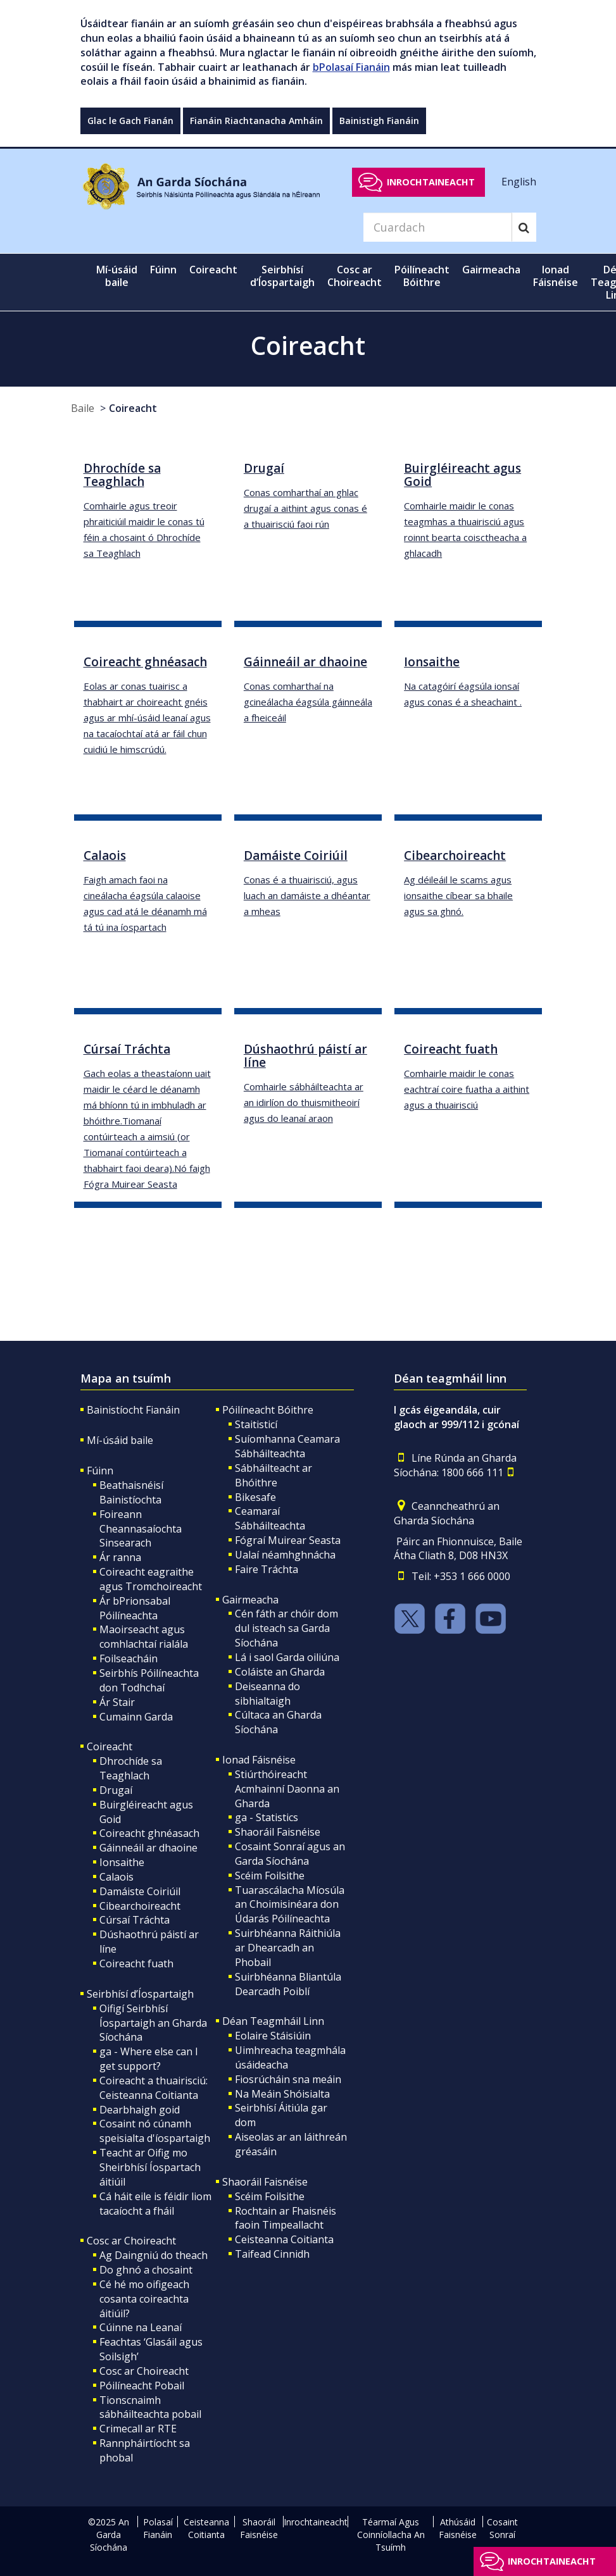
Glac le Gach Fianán (130, 121)
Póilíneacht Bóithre (267, 1410)
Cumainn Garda (136, 1717)
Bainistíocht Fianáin (133, 1410)
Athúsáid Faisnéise (458, 2528)
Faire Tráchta (266, 1569)
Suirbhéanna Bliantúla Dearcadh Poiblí (288, 1984)
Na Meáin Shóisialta (282, 2094)
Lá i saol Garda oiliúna (287, 1657)
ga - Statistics (266, 1817)
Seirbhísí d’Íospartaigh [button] (282, 276)
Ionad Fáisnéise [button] (555, 276)
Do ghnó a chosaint (145, 2270)
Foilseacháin (128, 1658)
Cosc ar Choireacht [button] (354, 276)
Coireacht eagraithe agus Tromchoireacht (150, 1579)
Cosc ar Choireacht (131, 2241)
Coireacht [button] (216, 269)
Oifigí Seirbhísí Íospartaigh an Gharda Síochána (153, 2022)
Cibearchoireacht (139, 1906)
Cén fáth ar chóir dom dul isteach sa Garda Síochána (286, 1628)
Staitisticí (256, 1424)
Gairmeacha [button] (491, 270)
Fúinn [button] (163, 270)
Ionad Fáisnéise (259, 1760)
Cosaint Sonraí (502, 2528)
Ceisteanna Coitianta (284, 2239)
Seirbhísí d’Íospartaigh (140, 1994)
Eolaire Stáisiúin (273, 2036)
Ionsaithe (121, 1862)
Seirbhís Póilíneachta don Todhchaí (149, 1680)
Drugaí (115, 1790)
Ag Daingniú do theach (153, 2255)
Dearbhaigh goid (139, 2110)
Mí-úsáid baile (116, 276)
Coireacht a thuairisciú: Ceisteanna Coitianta (153, 2088)
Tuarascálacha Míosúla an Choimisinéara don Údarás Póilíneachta (289, 1904)
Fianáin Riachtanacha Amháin (256, 121)
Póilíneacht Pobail (141, 2385)
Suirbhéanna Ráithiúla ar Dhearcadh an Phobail (288, 1947)
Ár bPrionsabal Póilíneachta (134, 1608)
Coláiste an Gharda (280, 1672)
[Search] (437, 227)
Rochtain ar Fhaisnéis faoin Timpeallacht (285, 2218)
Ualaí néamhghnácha (285, 1555)
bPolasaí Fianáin (351, 67)
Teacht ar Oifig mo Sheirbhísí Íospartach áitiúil (150, 2167)
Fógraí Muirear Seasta (288, 1540)
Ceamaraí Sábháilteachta (270, 1518)
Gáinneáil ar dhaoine (148, 1848)
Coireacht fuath (136, 1963)
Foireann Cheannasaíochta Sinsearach (140, 1528)
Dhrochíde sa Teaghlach (130, 1768)
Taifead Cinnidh (272, 2254)
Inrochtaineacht (431, 182)
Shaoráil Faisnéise (277, 1832)
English (518, 182)
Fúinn (100, 1471)
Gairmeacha (250, 1600)
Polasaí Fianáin (158, 2528)
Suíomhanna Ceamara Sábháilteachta (287, 1446)
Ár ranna (120, 1557)
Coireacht (133, 408)
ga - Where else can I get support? (148, 2058)
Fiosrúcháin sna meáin (288, 2079)
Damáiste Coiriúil (139, 1891)
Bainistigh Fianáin (379, 121)
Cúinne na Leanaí (140, 2327)
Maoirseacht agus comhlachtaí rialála (143, 1636)
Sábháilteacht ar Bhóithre (273, 1475)
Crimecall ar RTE (138, 2429)
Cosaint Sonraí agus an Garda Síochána (290, 1853)
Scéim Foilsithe (270, 1875)
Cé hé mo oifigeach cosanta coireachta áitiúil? (144, 2298)
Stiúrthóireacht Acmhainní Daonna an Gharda (287, 1788)
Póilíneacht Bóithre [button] (421, 276)
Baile (82, 408)
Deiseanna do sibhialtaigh (267, 1693)
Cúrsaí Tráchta (134, 1920)
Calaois (116, 1877)
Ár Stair (117, 1702)
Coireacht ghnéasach (149, 1833)
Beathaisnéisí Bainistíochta (131, 1492)
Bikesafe (255, 1497)
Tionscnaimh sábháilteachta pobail (150, 2407)
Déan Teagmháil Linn (273, 2021)
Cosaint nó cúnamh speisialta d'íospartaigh (154, 2131)
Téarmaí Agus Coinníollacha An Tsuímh (391, 2534)
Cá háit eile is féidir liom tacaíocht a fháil (155, 2203)
